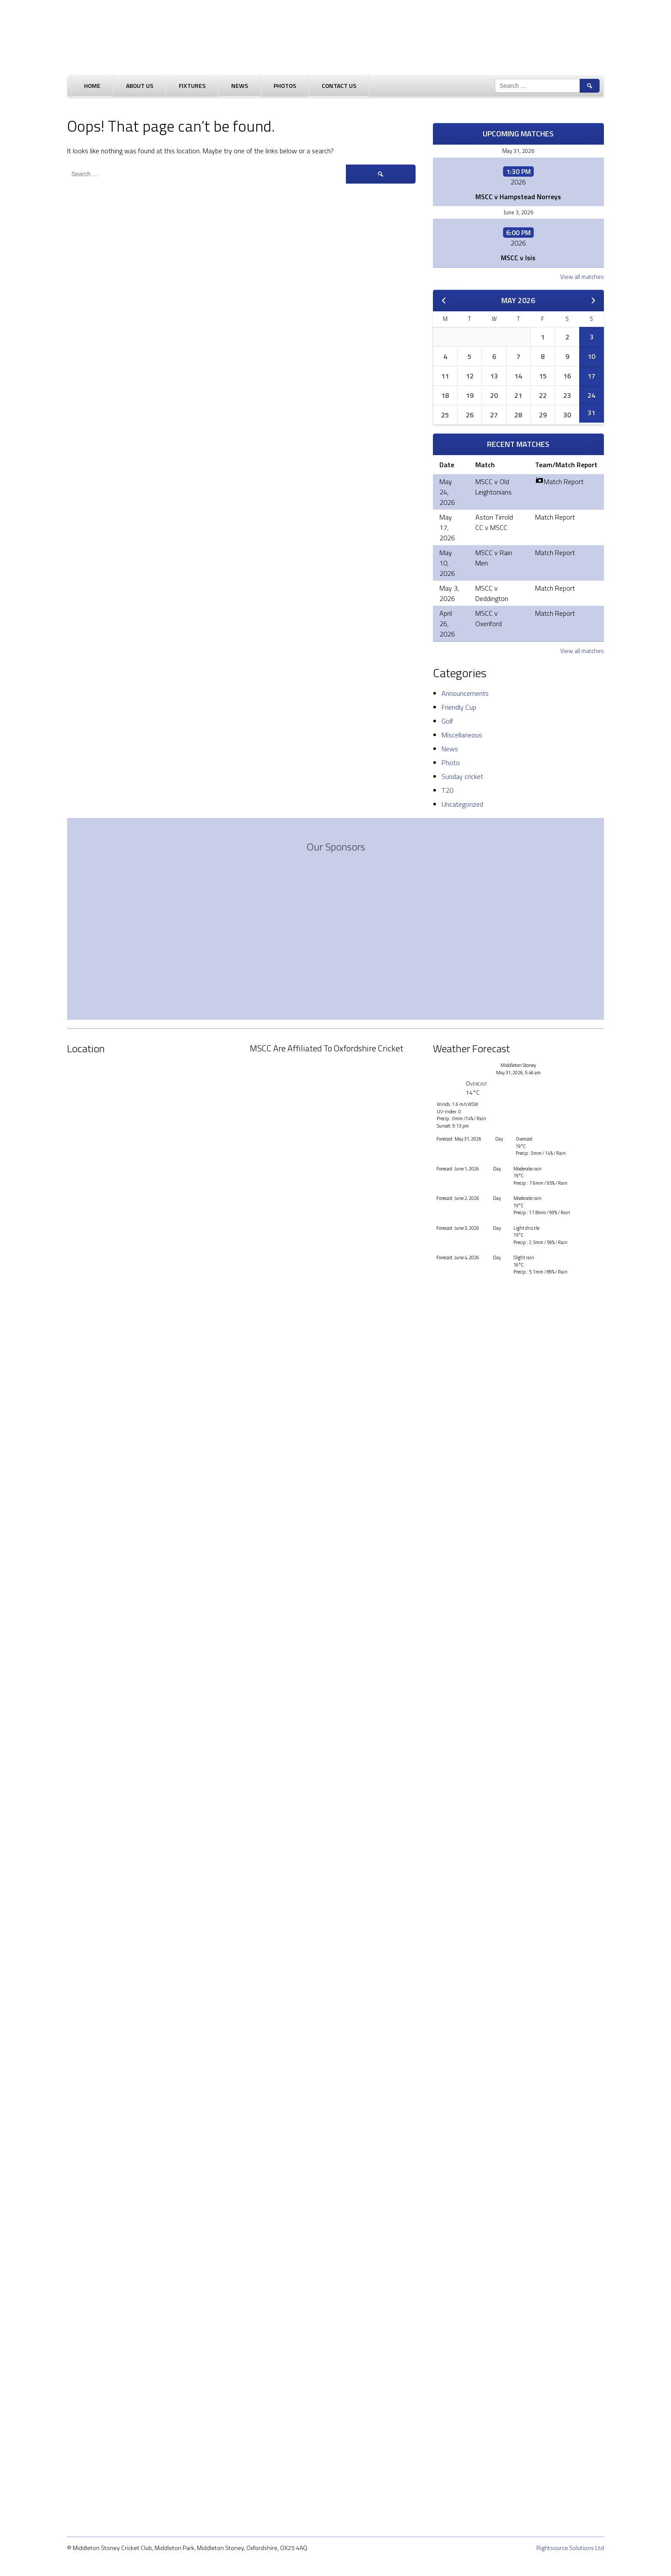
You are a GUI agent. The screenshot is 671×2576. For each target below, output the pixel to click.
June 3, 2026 (518, 212)
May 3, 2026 (449, 593)
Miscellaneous (462, 735)
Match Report (559, 481)
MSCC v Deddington (491, 593)
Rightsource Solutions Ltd (570, 2547)
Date (446, 464)
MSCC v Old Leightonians (493, 486)
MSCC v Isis (518, 257)
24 (591, 395)
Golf (447, 721)
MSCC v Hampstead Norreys (518, 196)
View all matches (582, 276)
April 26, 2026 (447, 623)
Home (92, 85)
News (239, 85)
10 (591, 356)
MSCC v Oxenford (488, 618)
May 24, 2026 (447, 491)
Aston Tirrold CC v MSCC (494, 522)
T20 (447, 790)
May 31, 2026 (518, 150)
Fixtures (192, 85)
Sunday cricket (462, 776)
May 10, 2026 (447, 563)
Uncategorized (462, 804)
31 (591, 412)
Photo (451, 762)
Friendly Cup (459, 707)
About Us (139, 85)
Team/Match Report (566, 464)
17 (591, 376)
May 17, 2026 (447, 527)
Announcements (465, 693)
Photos (285, 85)
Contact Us (339, 85)
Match (485, 464)
